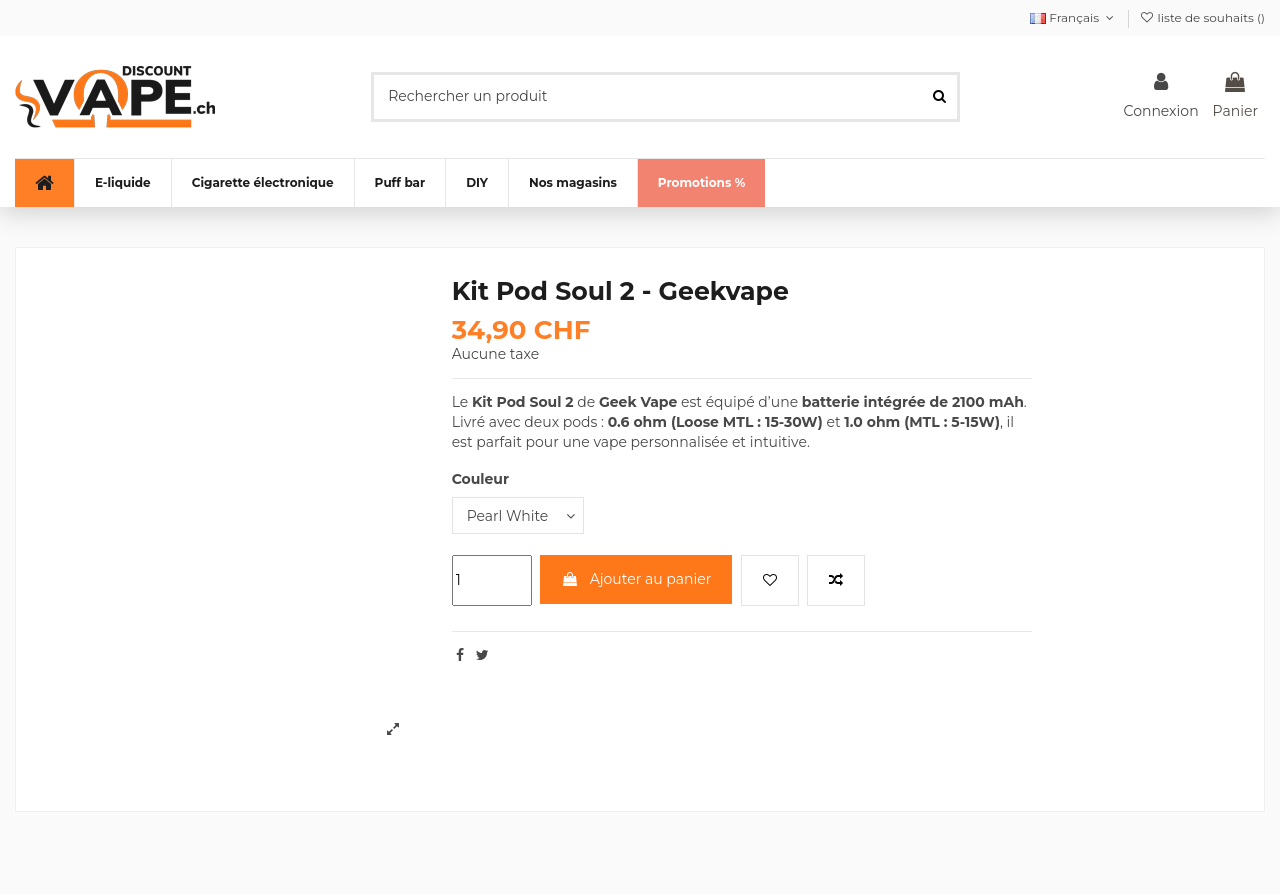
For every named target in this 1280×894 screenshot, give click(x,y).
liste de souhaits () (1202, 17)
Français (1074, 17)
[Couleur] (518, 515)
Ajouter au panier (636, 579)
